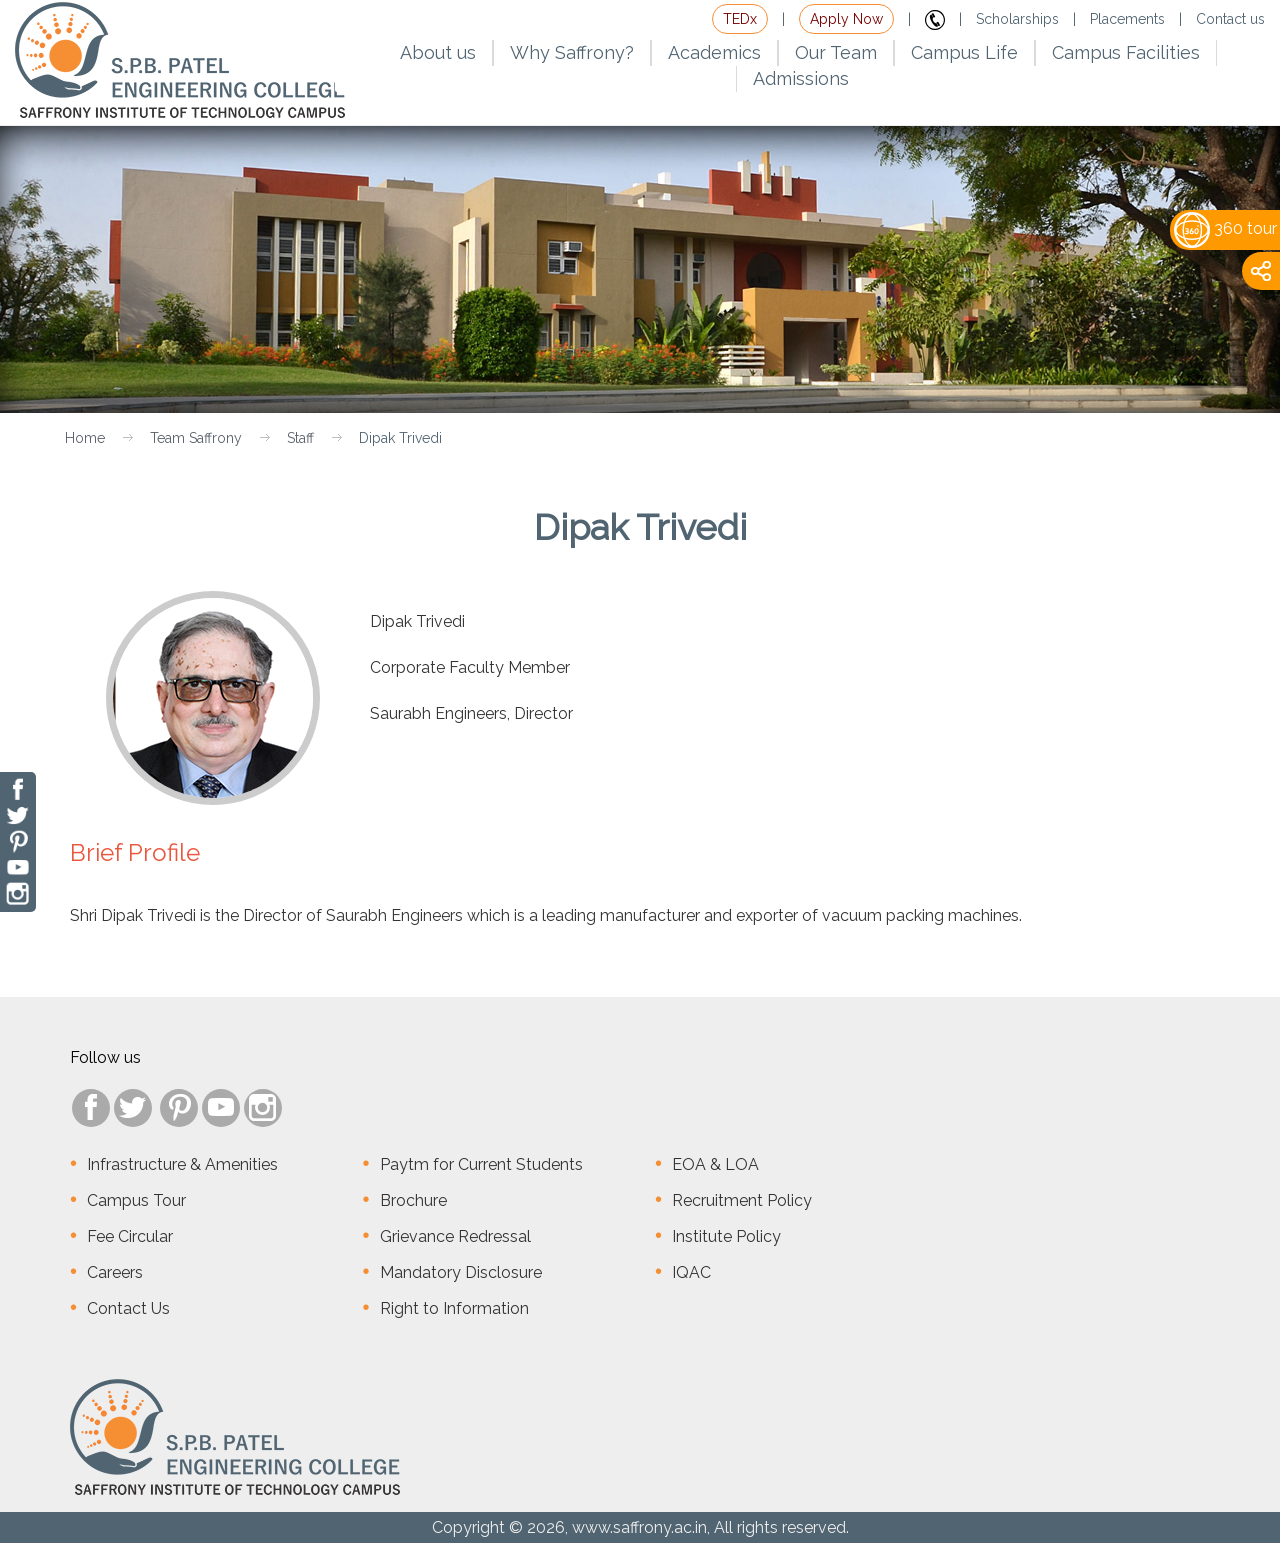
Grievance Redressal (455, 1236)
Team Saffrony (196, 438)
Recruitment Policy (742, 1200)
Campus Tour (136, 1200)
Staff (300, 438)
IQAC (691, 1272)
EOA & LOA (715, 1164)
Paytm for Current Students (481, 1164)
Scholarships (1017, 19)
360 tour (1225, 228)
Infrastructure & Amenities (182, 1164)
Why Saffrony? (572, 52)
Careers (115, 1272)
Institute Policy (726, 1236)
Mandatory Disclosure (461, 1272)
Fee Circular (130, 1236)
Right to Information (454, 1308)
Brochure (413, 1200)
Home (85, 438)
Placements (1127, 19)
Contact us (1230, 19)
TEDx (740, 19)
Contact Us (128, 1308)
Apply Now (846, 19)
